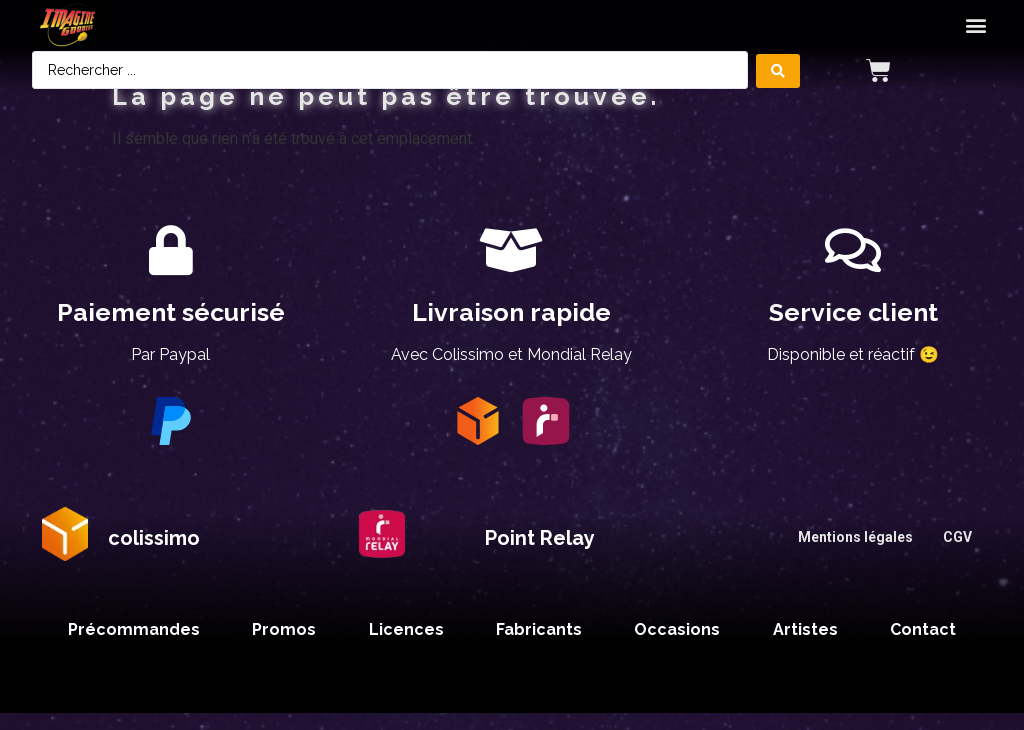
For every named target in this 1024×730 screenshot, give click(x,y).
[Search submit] (778, 70)
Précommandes (130, 646)
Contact (923, 646)
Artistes (805, 646)
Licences (402, 646)
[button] (975, 25)
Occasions (675, 646)
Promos (279, 646)
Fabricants (535, 646)
